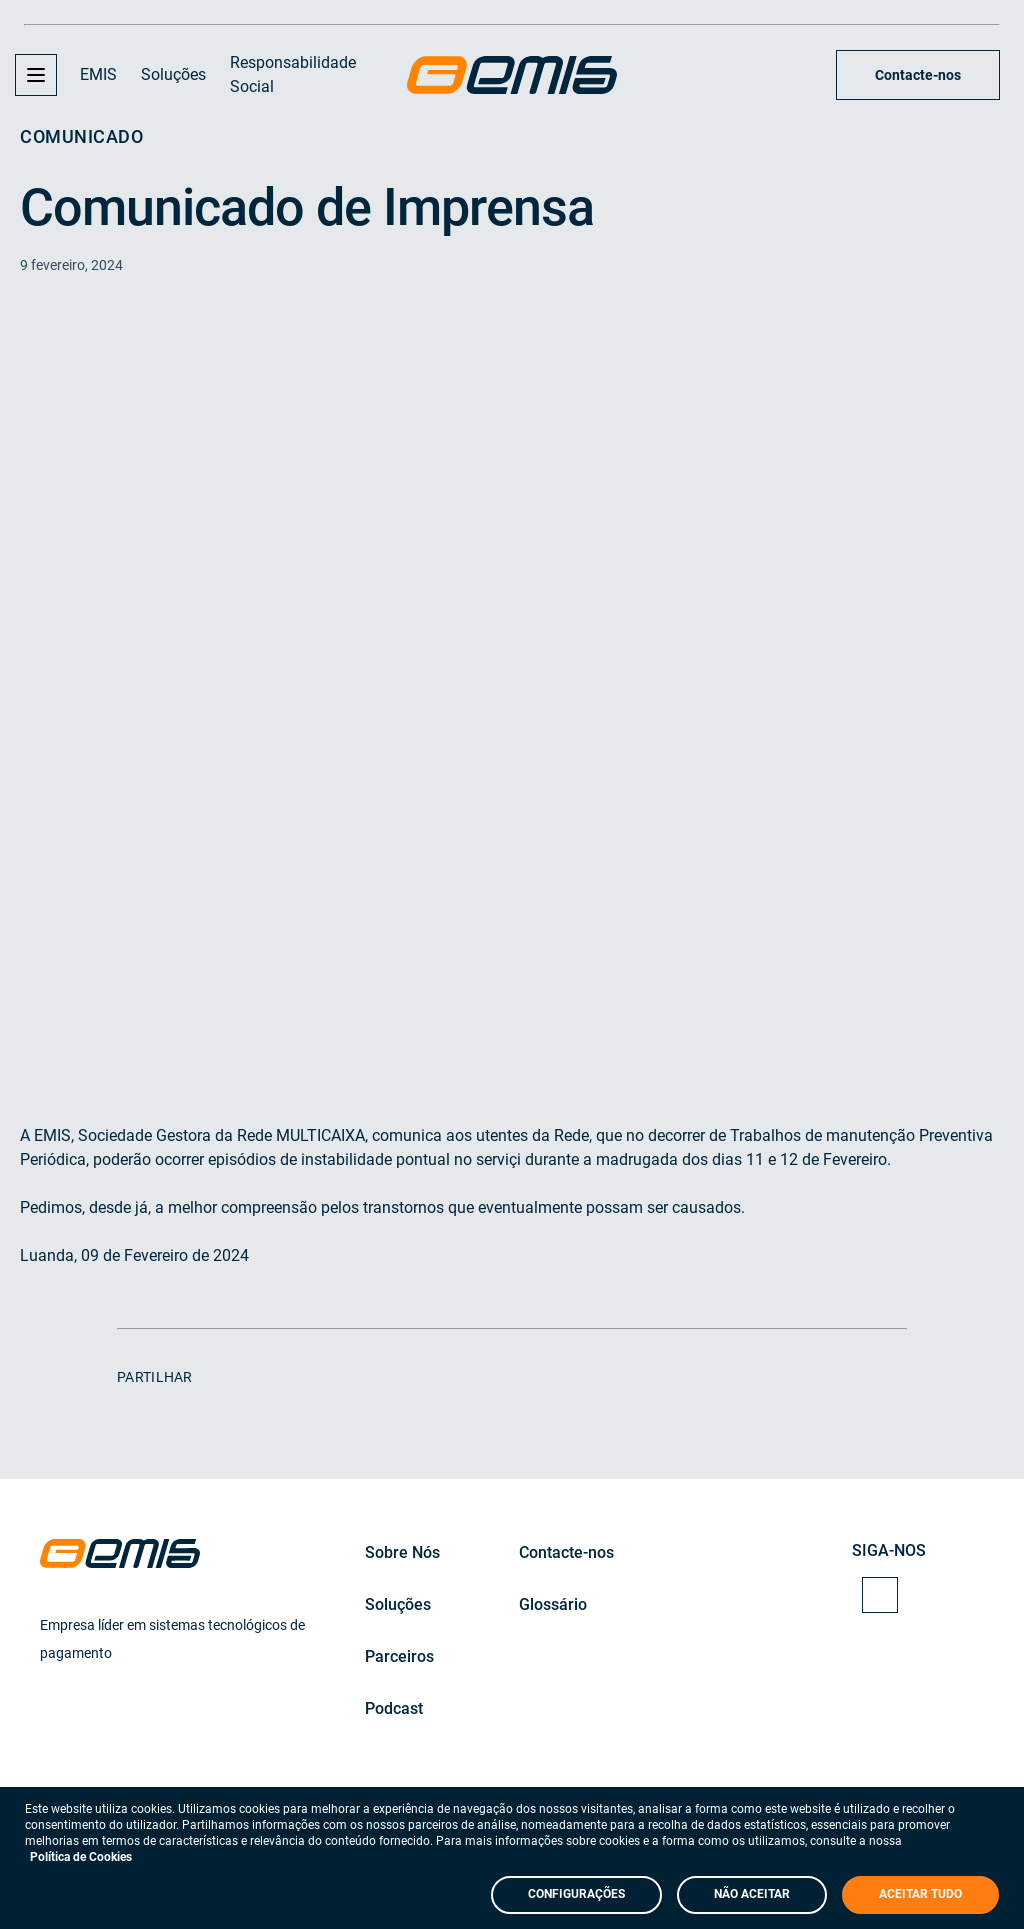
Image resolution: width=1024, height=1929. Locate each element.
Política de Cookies (81, 1857)
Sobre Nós (402, 1552)
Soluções (173, 74)
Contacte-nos (918, 75)
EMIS (98, 74)
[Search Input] (800, 75)
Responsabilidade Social (293, 74)
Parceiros (399, 1656)
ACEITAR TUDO (920, 1894)
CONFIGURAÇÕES (576, 1894)
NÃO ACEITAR (752, 1894)
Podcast (394, 1708)
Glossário (553, 1604)
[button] (36, 75)
